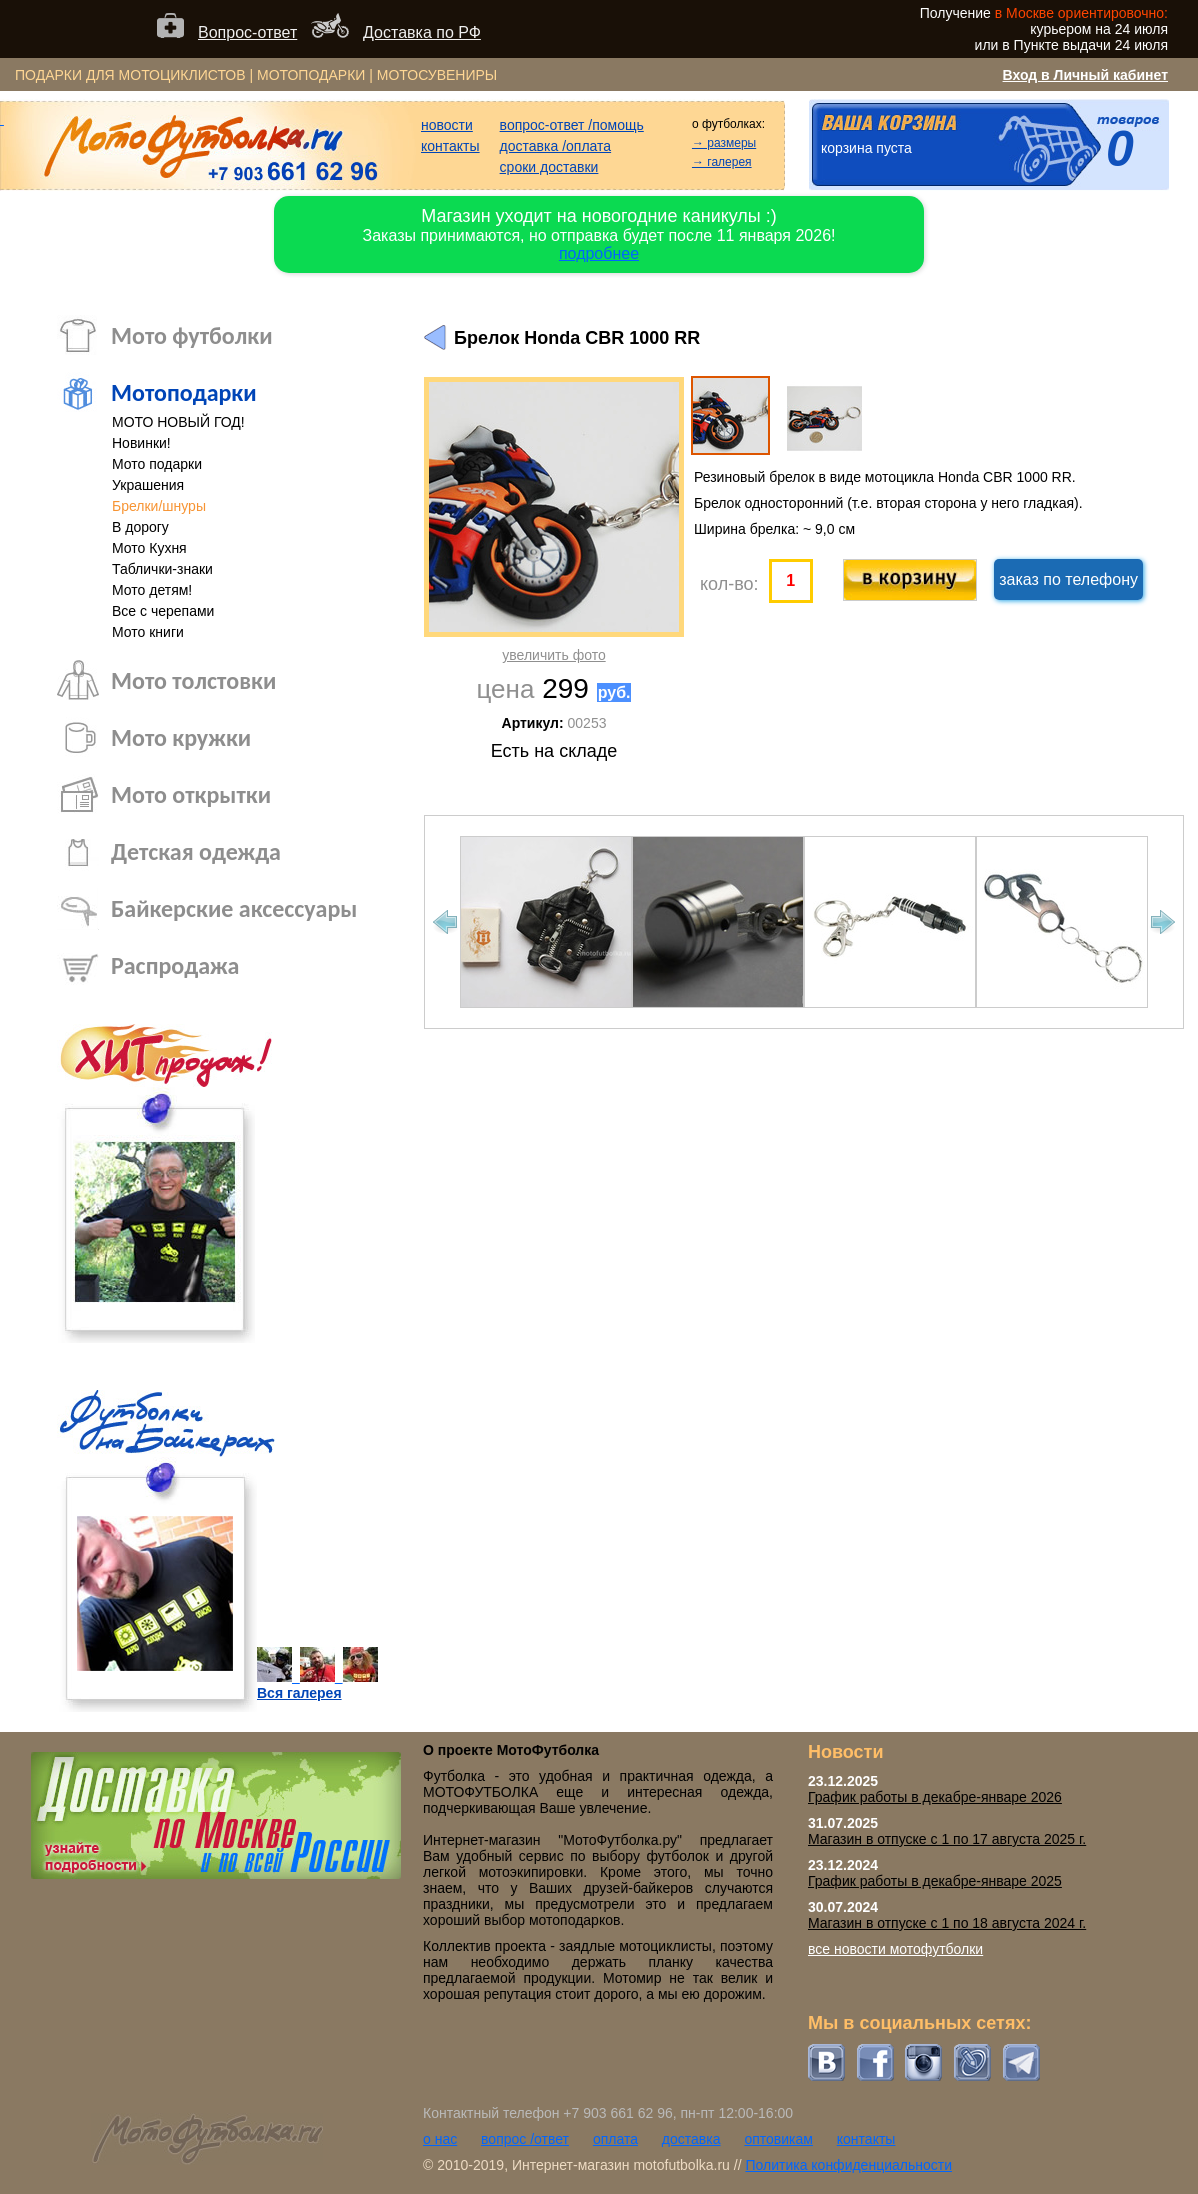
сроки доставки (549, 167)
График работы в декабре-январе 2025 (935, 1881)
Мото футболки (192, 335)
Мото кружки (181, 737)
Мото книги (148, 632)
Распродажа (175, 965)
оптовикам (778, 2139)
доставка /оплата (556, 146)
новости (447, 125)
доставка (691, 2139)
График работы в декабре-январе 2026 (935, 1797)
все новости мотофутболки (895, 1949)
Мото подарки (157, 464)
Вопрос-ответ (247, 32)
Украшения (148, 485)
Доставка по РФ (422, 32)
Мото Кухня (149, 548)
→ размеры (724, 143)
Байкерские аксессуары (234, 908)
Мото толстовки (193, 680)
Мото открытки (191, 794)
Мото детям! (152, 590)
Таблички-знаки (162, 569)
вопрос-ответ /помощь (572, 125)
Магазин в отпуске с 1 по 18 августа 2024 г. (947, 1923)
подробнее (599, 253)
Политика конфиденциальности (848, 2165)
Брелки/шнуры (159, 506)
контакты (450, 146)
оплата (615, 2139)
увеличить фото (553, 655)
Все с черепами (163, 611)
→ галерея (722, 162)
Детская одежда (196, 851)
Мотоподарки (184, 392)
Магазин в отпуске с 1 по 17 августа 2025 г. (947, 1839)
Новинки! (141, 443)
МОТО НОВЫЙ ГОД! (178, 422)
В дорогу (140, 527)
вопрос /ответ (525, 2139)
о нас (440, 2139)
